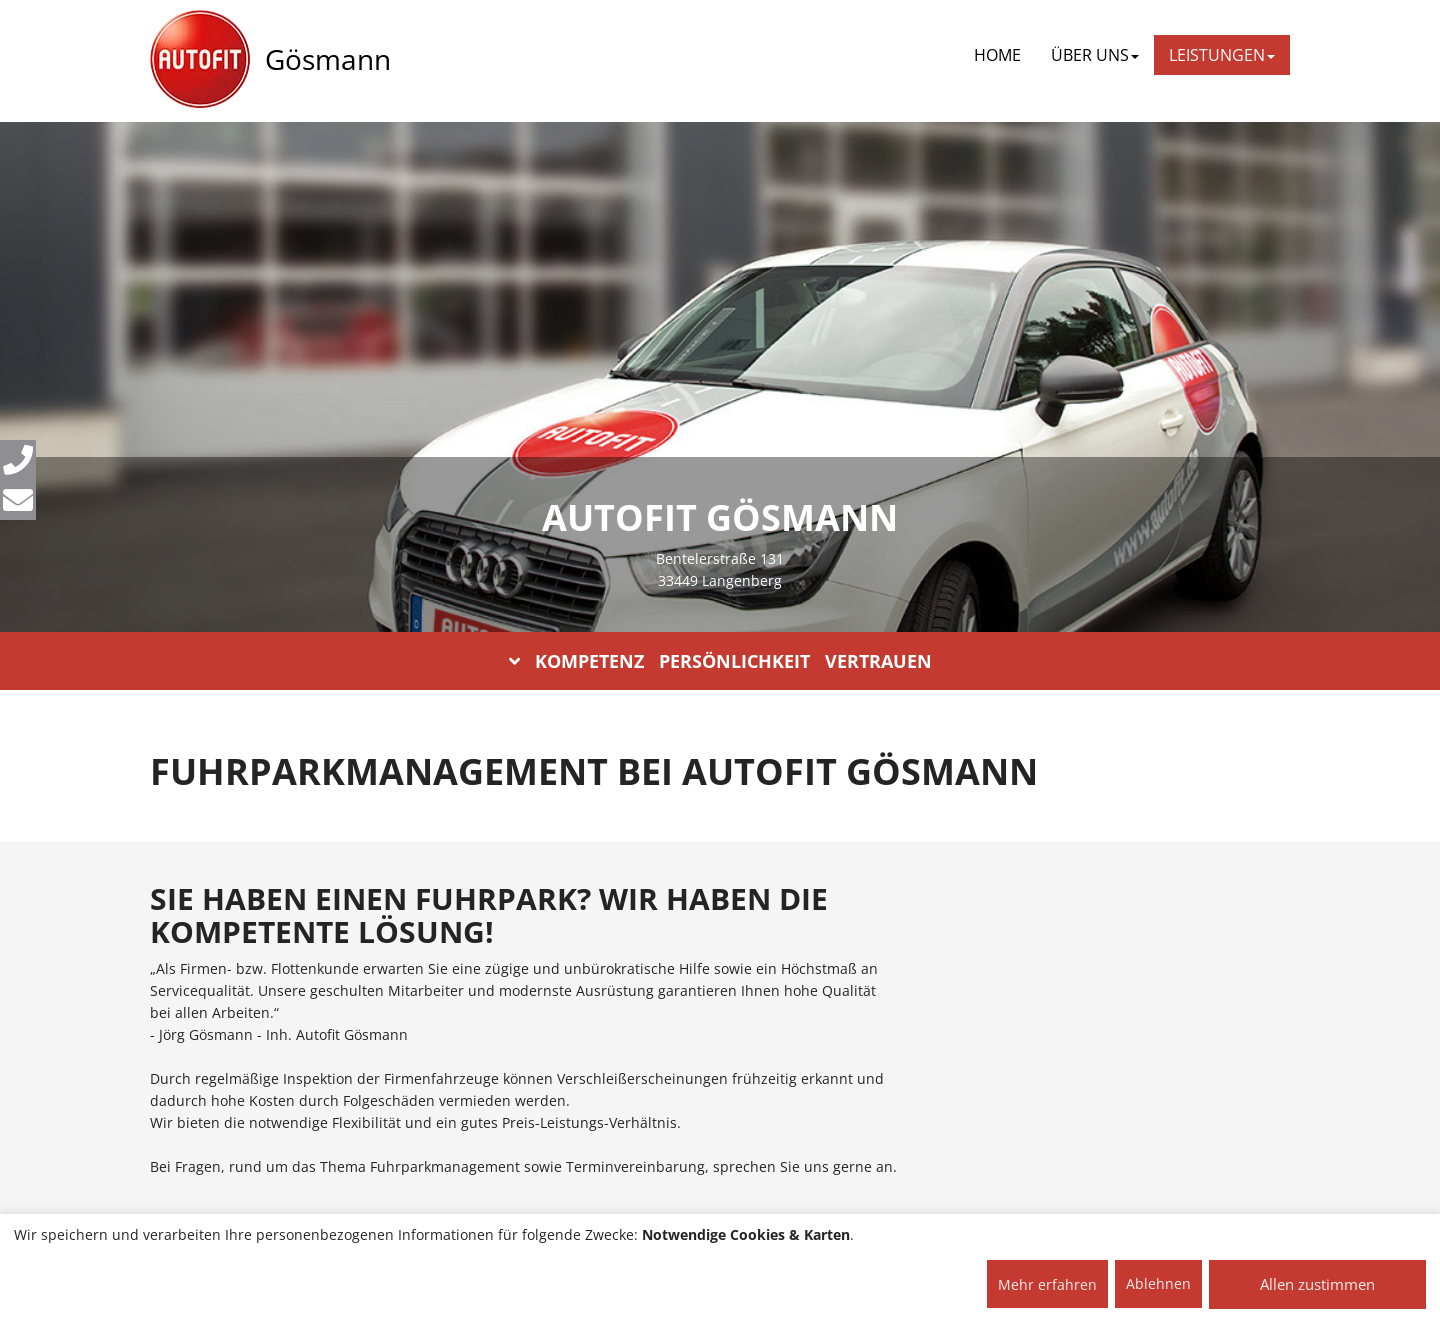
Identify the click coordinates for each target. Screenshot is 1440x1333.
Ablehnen (1158, 1283)
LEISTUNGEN (1222, 55)
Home (997, 55)
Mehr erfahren (1047, 1284)
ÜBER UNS (1095, 55)
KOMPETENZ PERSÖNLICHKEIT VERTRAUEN (720, 661)
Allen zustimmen (1317, 1284)
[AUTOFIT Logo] (200, 60)
